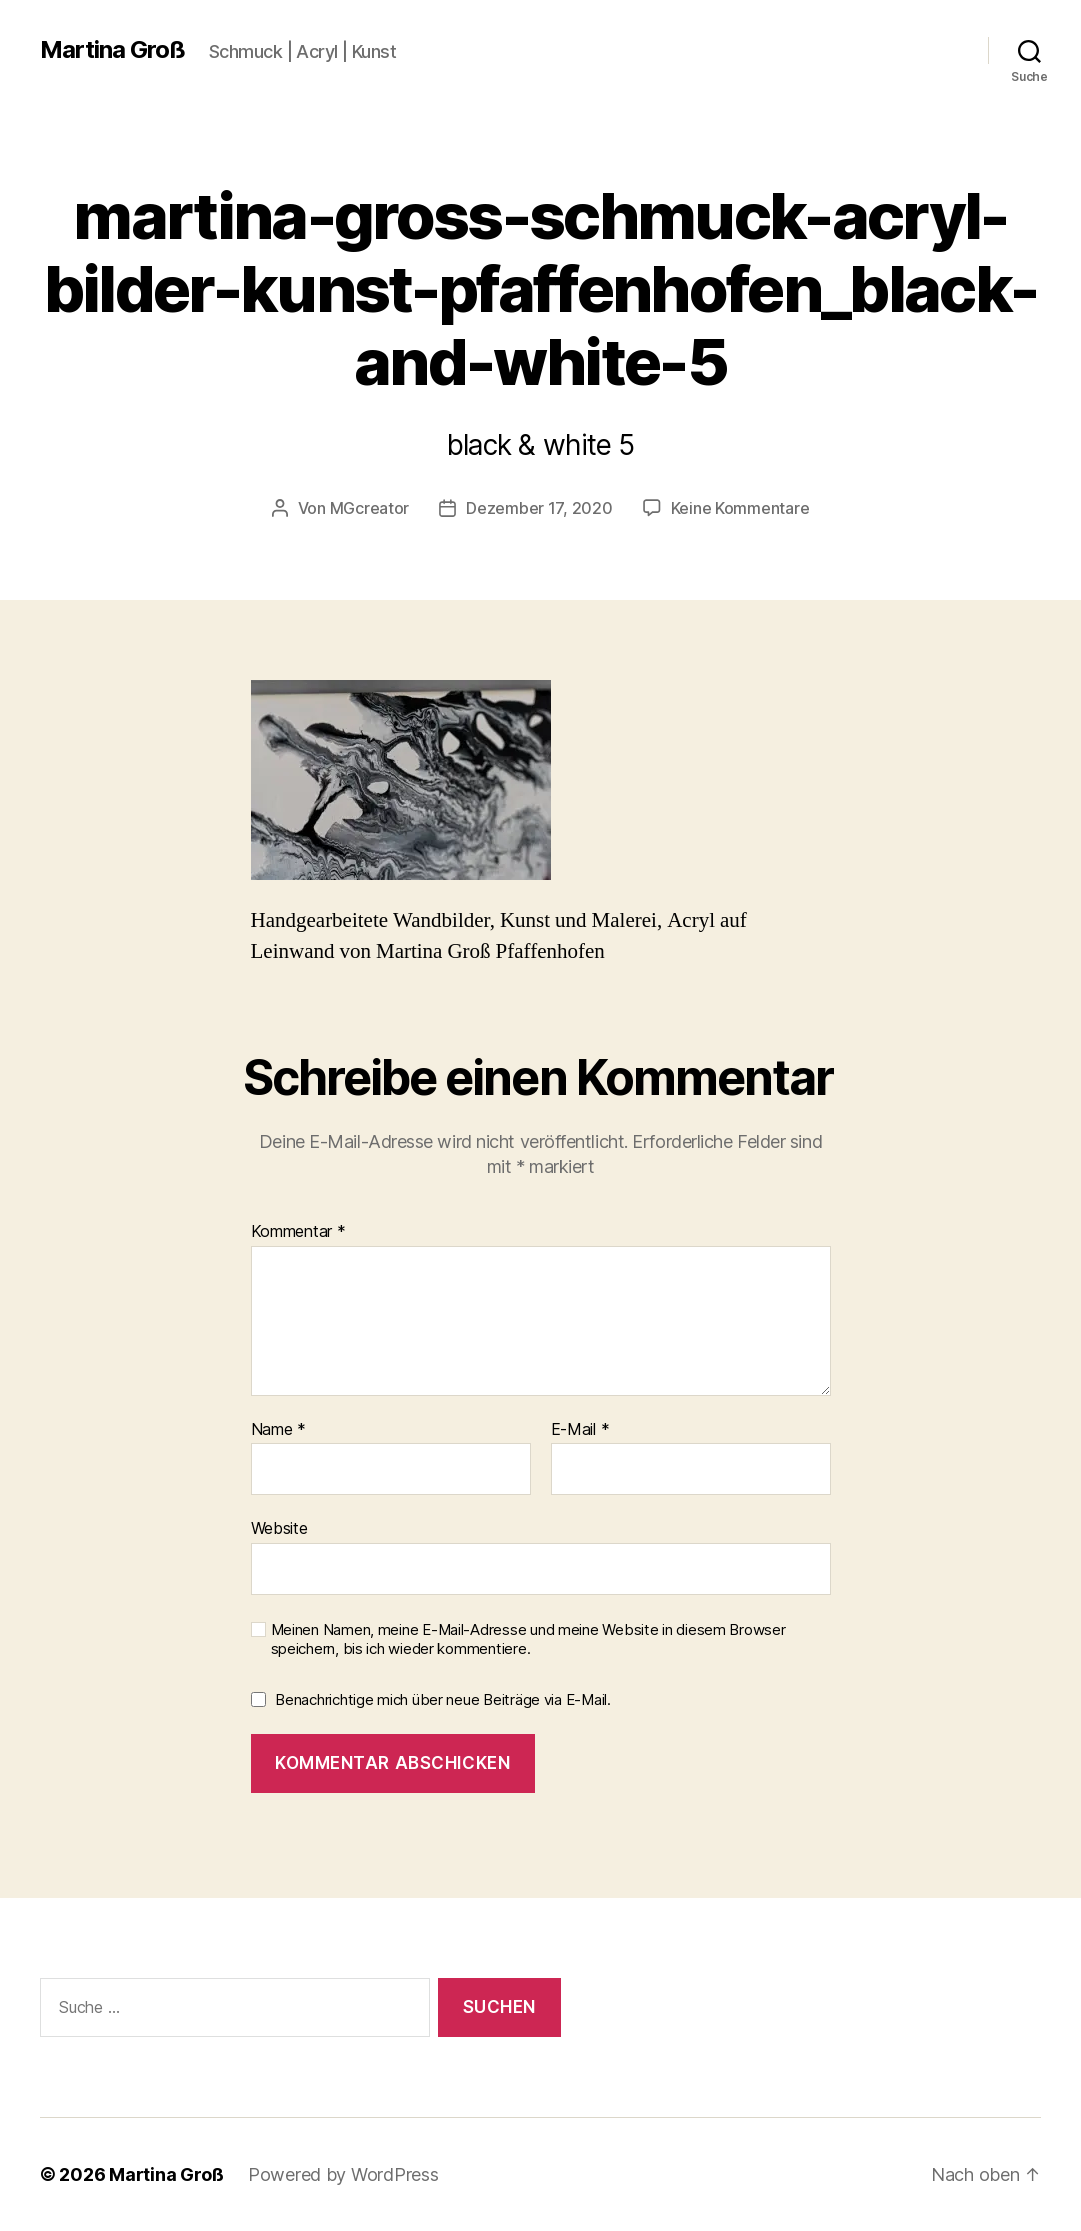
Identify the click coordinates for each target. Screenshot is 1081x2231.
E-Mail (580, 1430)
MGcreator (370, 508)
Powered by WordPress (343, 2174)
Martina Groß (112, 50)
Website (279, 1528)
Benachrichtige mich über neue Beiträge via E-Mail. (443, 1699)
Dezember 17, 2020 (539, 508)
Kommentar (298, 1232)
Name (278, 1430)
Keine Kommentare (740, 508)
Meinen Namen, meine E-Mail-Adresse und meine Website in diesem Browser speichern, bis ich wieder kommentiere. (528, 1639)
